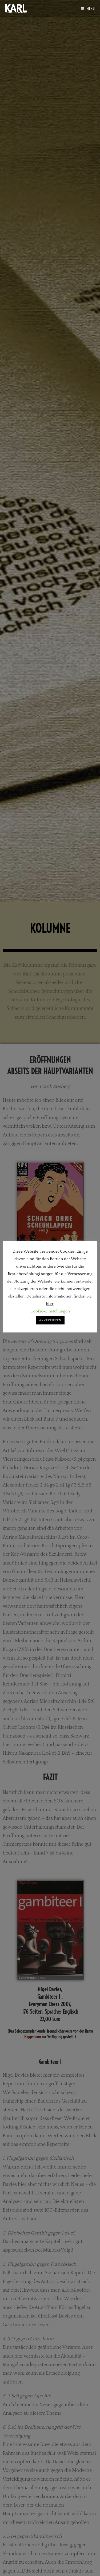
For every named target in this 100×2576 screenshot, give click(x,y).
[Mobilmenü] (88, 8)
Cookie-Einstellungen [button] (50, 1311)
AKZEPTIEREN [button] (50, 1320)
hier (50, 1303)
